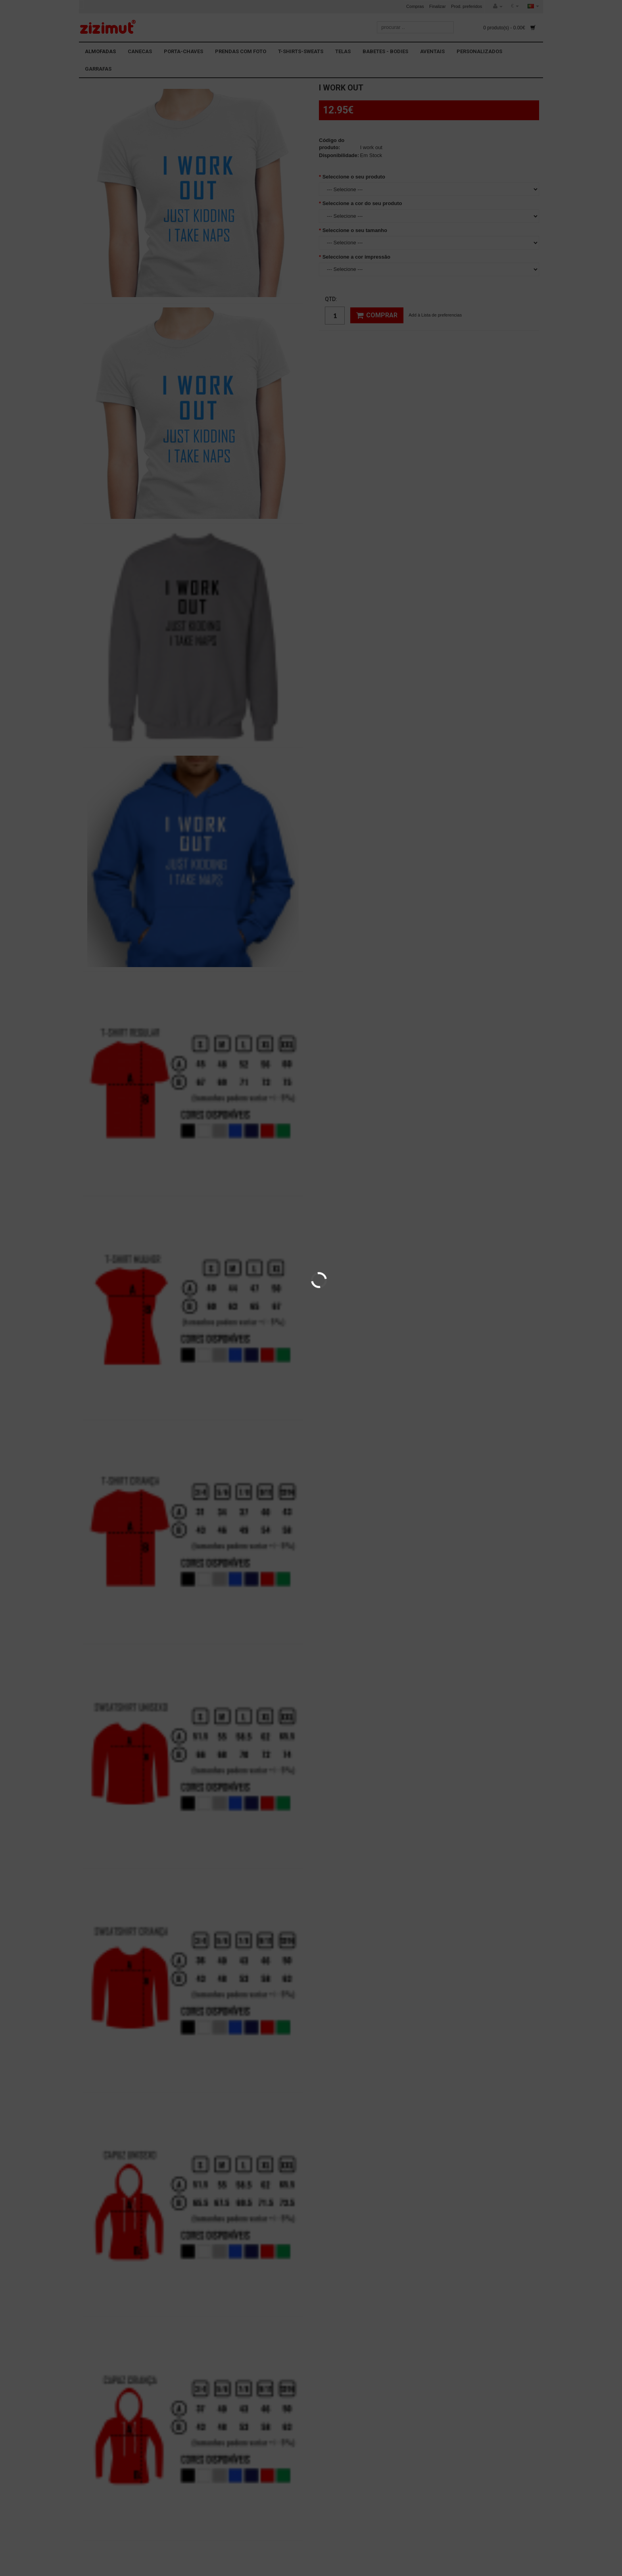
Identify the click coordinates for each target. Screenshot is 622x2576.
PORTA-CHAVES (183, 51)
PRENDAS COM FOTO (240, 51)
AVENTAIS (432, 51)
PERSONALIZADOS (479, 51)
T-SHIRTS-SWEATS (300, 51)
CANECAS (140, 51)
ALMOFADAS (100, 51)
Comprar (376, 315)
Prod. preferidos (466, 6)
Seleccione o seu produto (354, 177)
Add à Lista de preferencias (435, 315)
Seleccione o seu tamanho (355, 230)
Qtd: (331, 299)
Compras (415, 6)
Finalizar (437, 6)
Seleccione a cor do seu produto (362, 203)
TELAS (343, 51)
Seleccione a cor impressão (356, 257)
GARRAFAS (98, 69)
